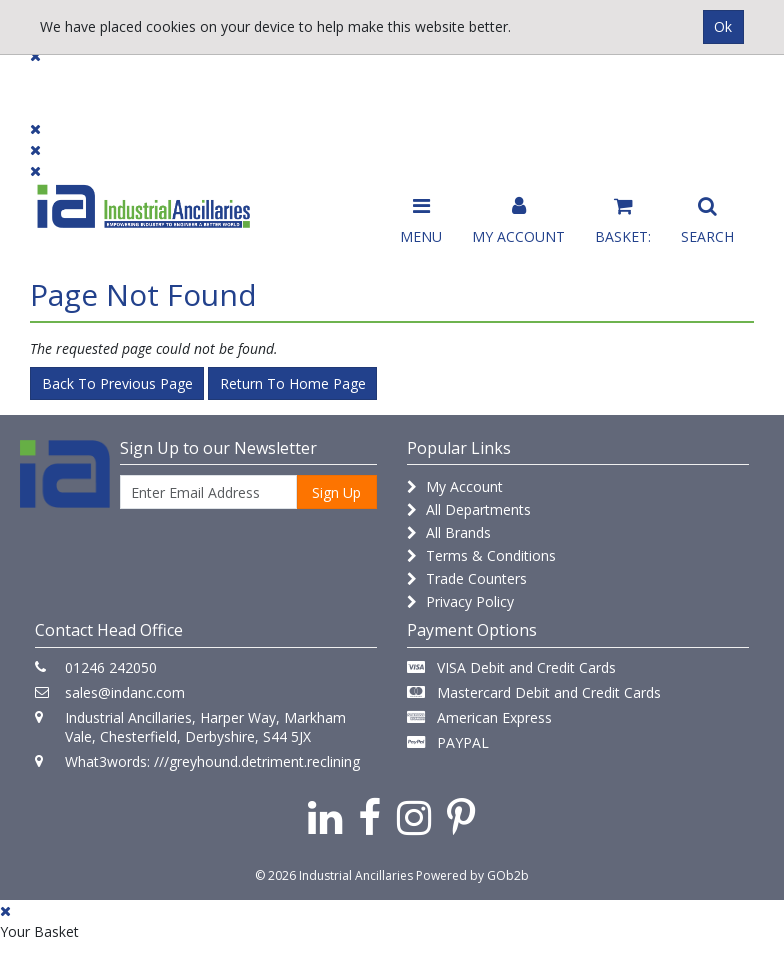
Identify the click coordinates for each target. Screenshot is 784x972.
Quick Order (706, 91)
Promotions (457, 82)
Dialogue (165, 82)
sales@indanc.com (125, 692)
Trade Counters (467, 578)
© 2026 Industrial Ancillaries (334, 875)
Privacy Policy (460, 601)
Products (69, 82)
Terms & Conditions (481, 555)
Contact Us (346, 82)
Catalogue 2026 (582, 91)
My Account (455, 486)
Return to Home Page (293, 383)
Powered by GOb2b (472, 875)
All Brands (449, 532)
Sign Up (336, 492)
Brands (252, 82)
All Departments (469, 509)
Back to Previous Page (117, 383)
